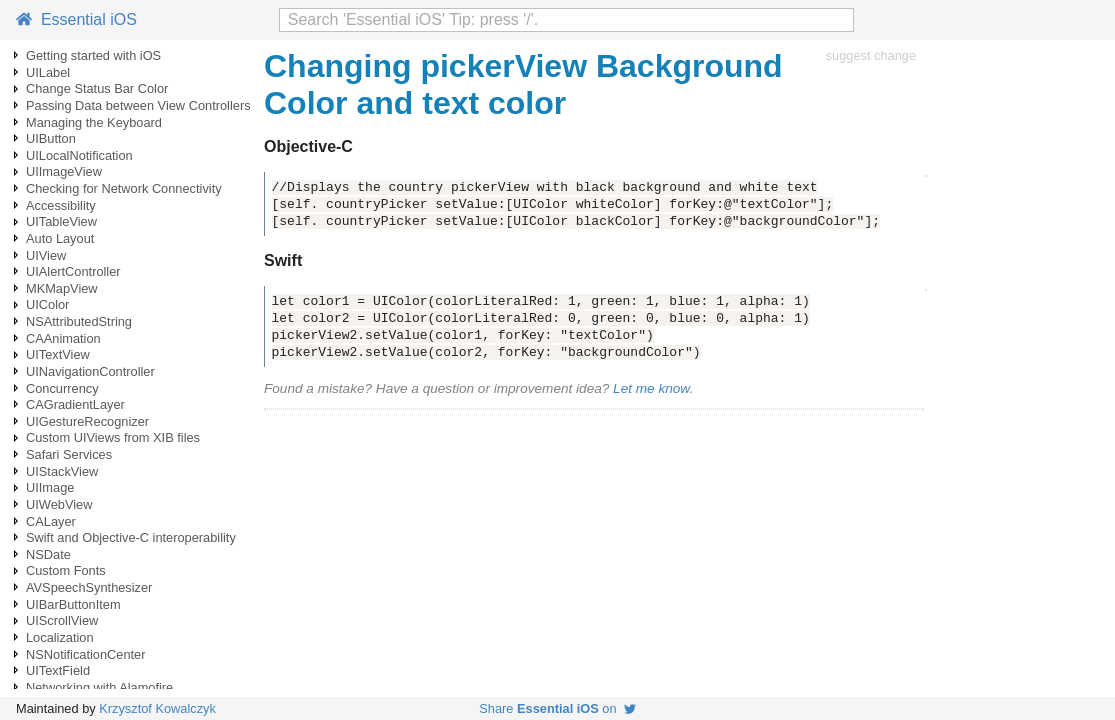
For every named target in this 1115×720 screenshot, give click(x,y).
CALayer (51, 521)
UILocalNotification (79, 155)
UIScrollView (62, 620)
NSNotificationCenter (86, 654)
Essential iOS (76, 19)
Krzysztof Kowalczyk (157, 708)
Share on (557, 708)
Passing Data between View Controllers (138, 105)
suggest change (871, 55)
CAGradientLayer (75, 404)
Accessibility (61, 205)
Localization (60, 637)
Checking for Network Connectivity (124, 188)
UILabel (48, 72)
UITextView (58, 354)
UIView (46, 255)
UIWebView (59, 504)
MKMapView (62, 288)
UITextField (58, 670)
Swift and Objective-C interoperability (131, 537)
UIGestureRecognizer (87, 421)
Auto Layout (60, 238)
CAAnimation (63, 338)
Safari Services (69, 454)
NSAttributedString (79, 321)
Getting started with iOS (93, 55)
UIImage (50, 487)
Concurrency (62, 388)
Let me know (651, 388)
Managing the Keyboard (94, 122)
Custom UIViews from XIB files (113, 437)
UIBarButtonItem (73, 604)
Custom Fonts (66, 570)
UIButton (51, 138)
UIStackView (62, 471)
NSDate (48, 554)
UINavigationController (90, 371)
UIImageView (64, 171)
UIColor (47, 304)
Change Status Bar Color (97, 88)
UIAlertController (73, 271)
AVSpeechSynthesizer (89, 587)
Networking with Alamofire (99, 687)
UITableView (61, 221)
